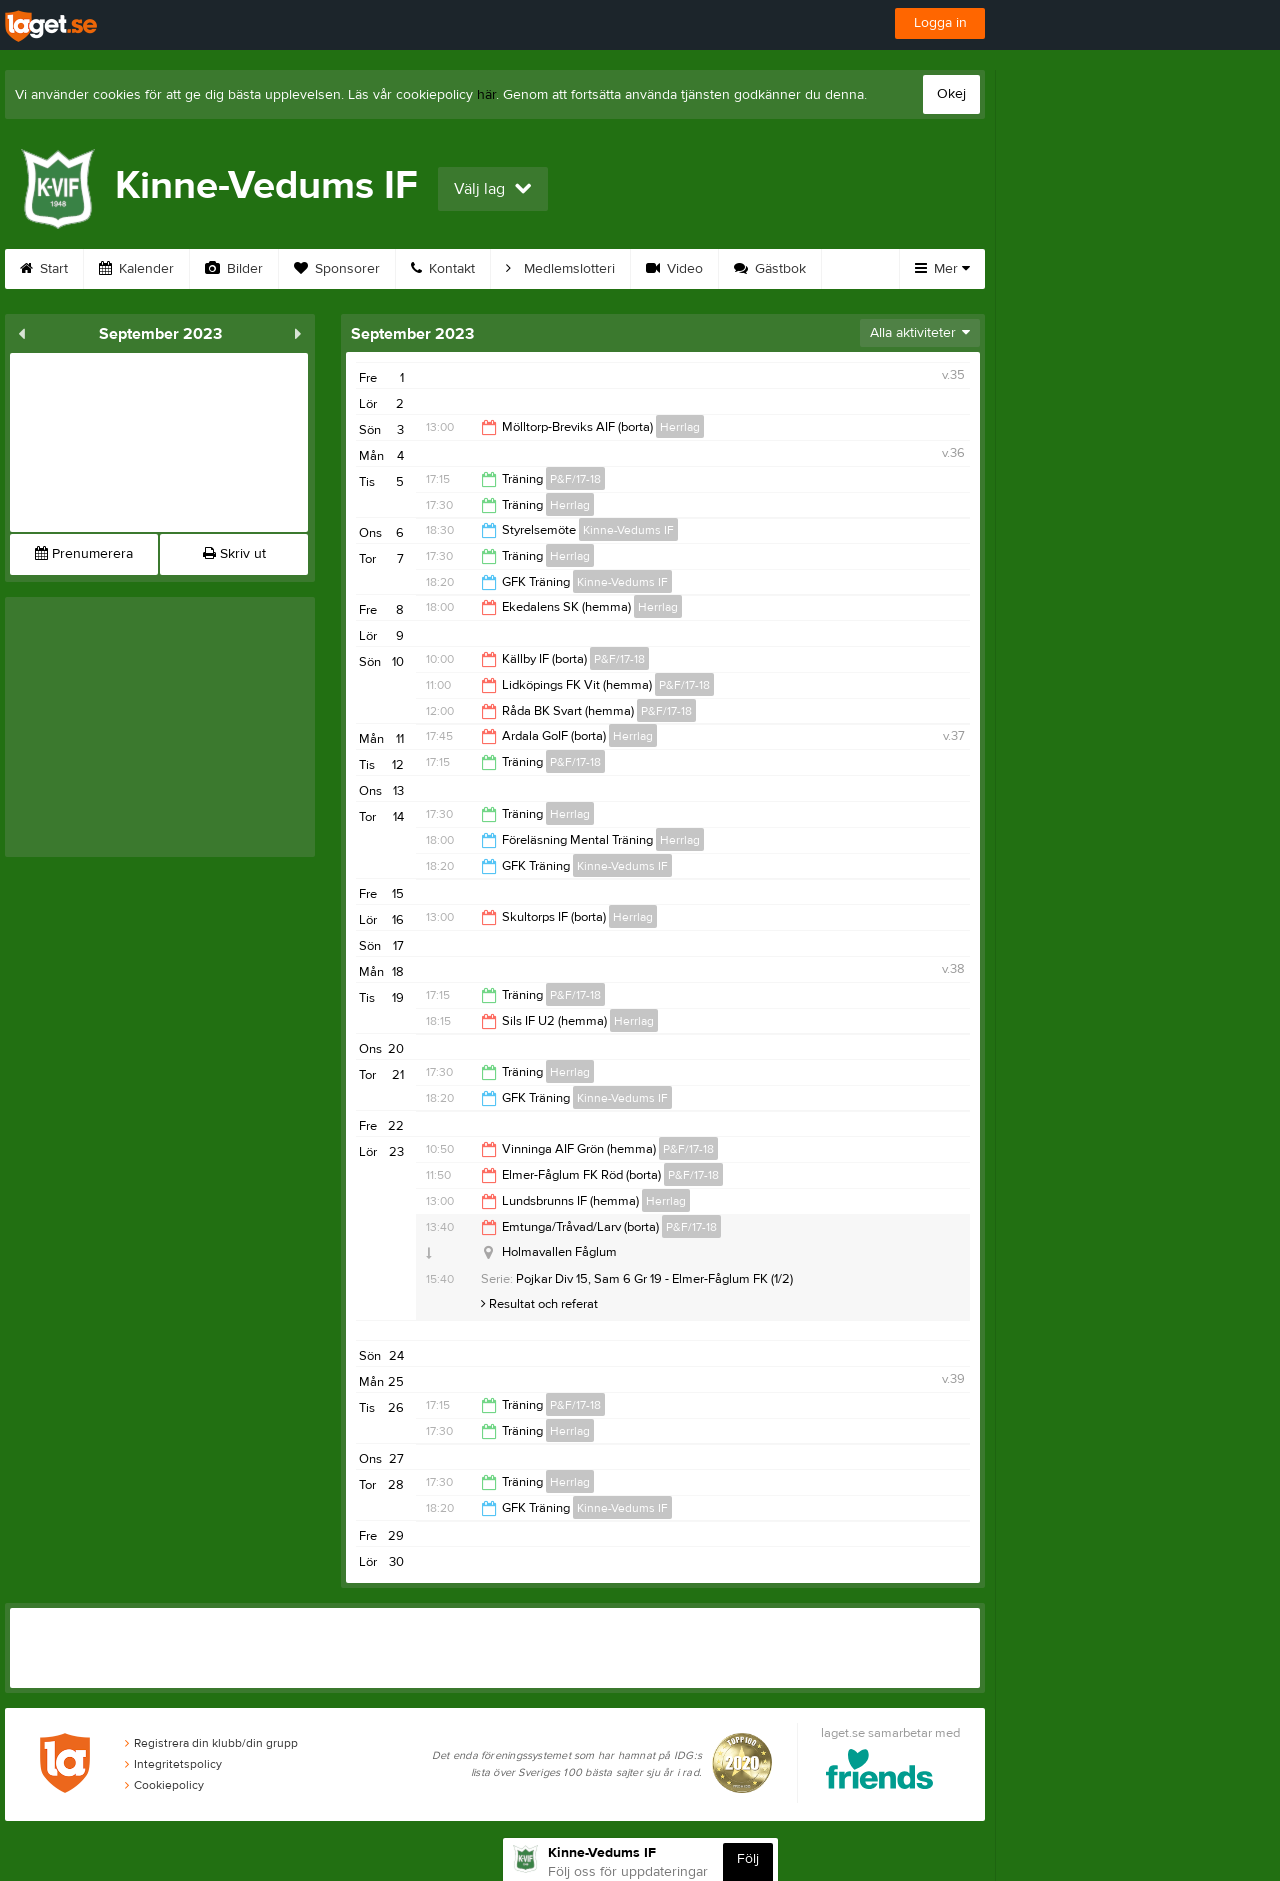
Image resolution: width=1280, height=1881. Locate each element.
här (486, 95)
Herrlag (680, 427)
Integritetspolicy (173, 1764)
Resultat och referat (539, 1304)
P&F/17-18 (575, 479)
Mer (942, 269)
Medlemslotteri (560, 269)
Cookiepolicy (164, 1785)
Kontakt (443, 269)
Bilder (234, 269)
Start (44, 269)
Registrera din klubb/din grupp (211, 1743)
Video (674, 269)
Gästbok (770, 269)
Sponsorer (337, 269)
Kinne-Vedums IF (628, 530)
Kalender (136, 269)
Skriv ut (234, 554)
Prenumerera (84, 554)
